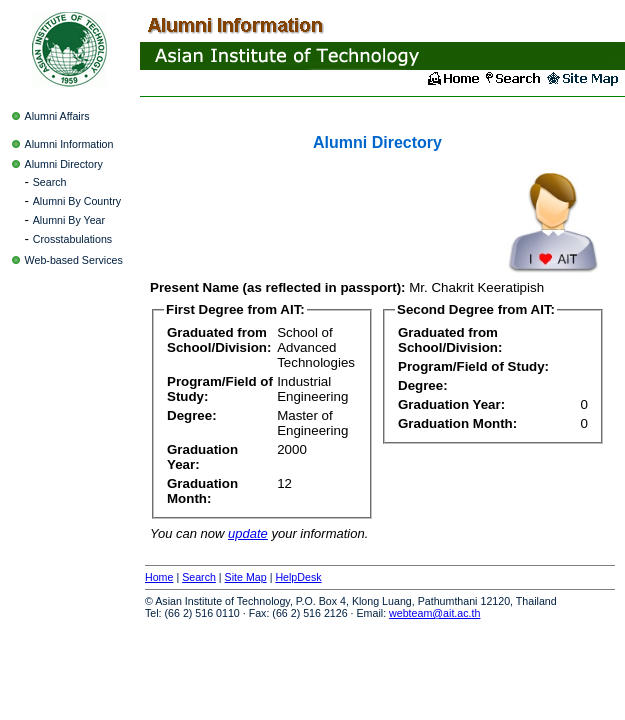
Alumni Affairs (57, 116)
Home (159, 577)
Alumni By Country (77, 201)
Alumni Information (69, 144)
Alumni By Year (69, 220)
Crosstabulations (72, 239)
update (248, 533)
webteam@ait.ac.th (434, 613)
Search (50, 182)
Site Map (246, 577)
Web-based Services (74, 260)
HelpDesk (298, 577)
